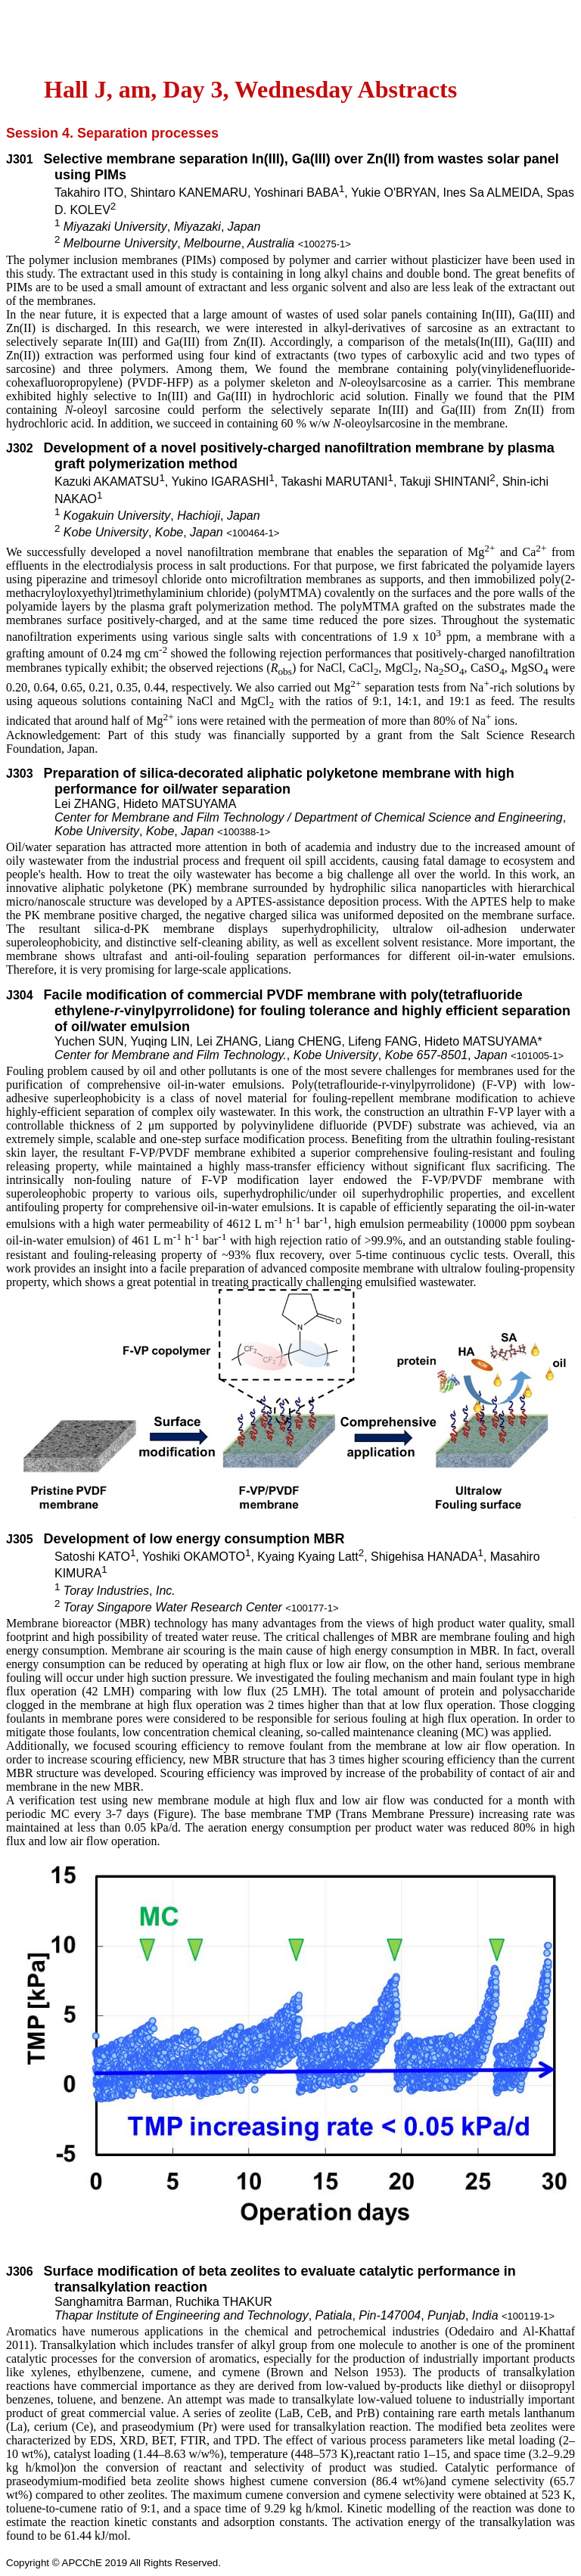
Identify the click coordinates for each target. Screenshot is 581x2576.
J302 (19, 448)
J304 (19, 995)
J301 (19, 159)
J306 (19, 2271)
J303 (19, 773)
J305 (19, 1539)
